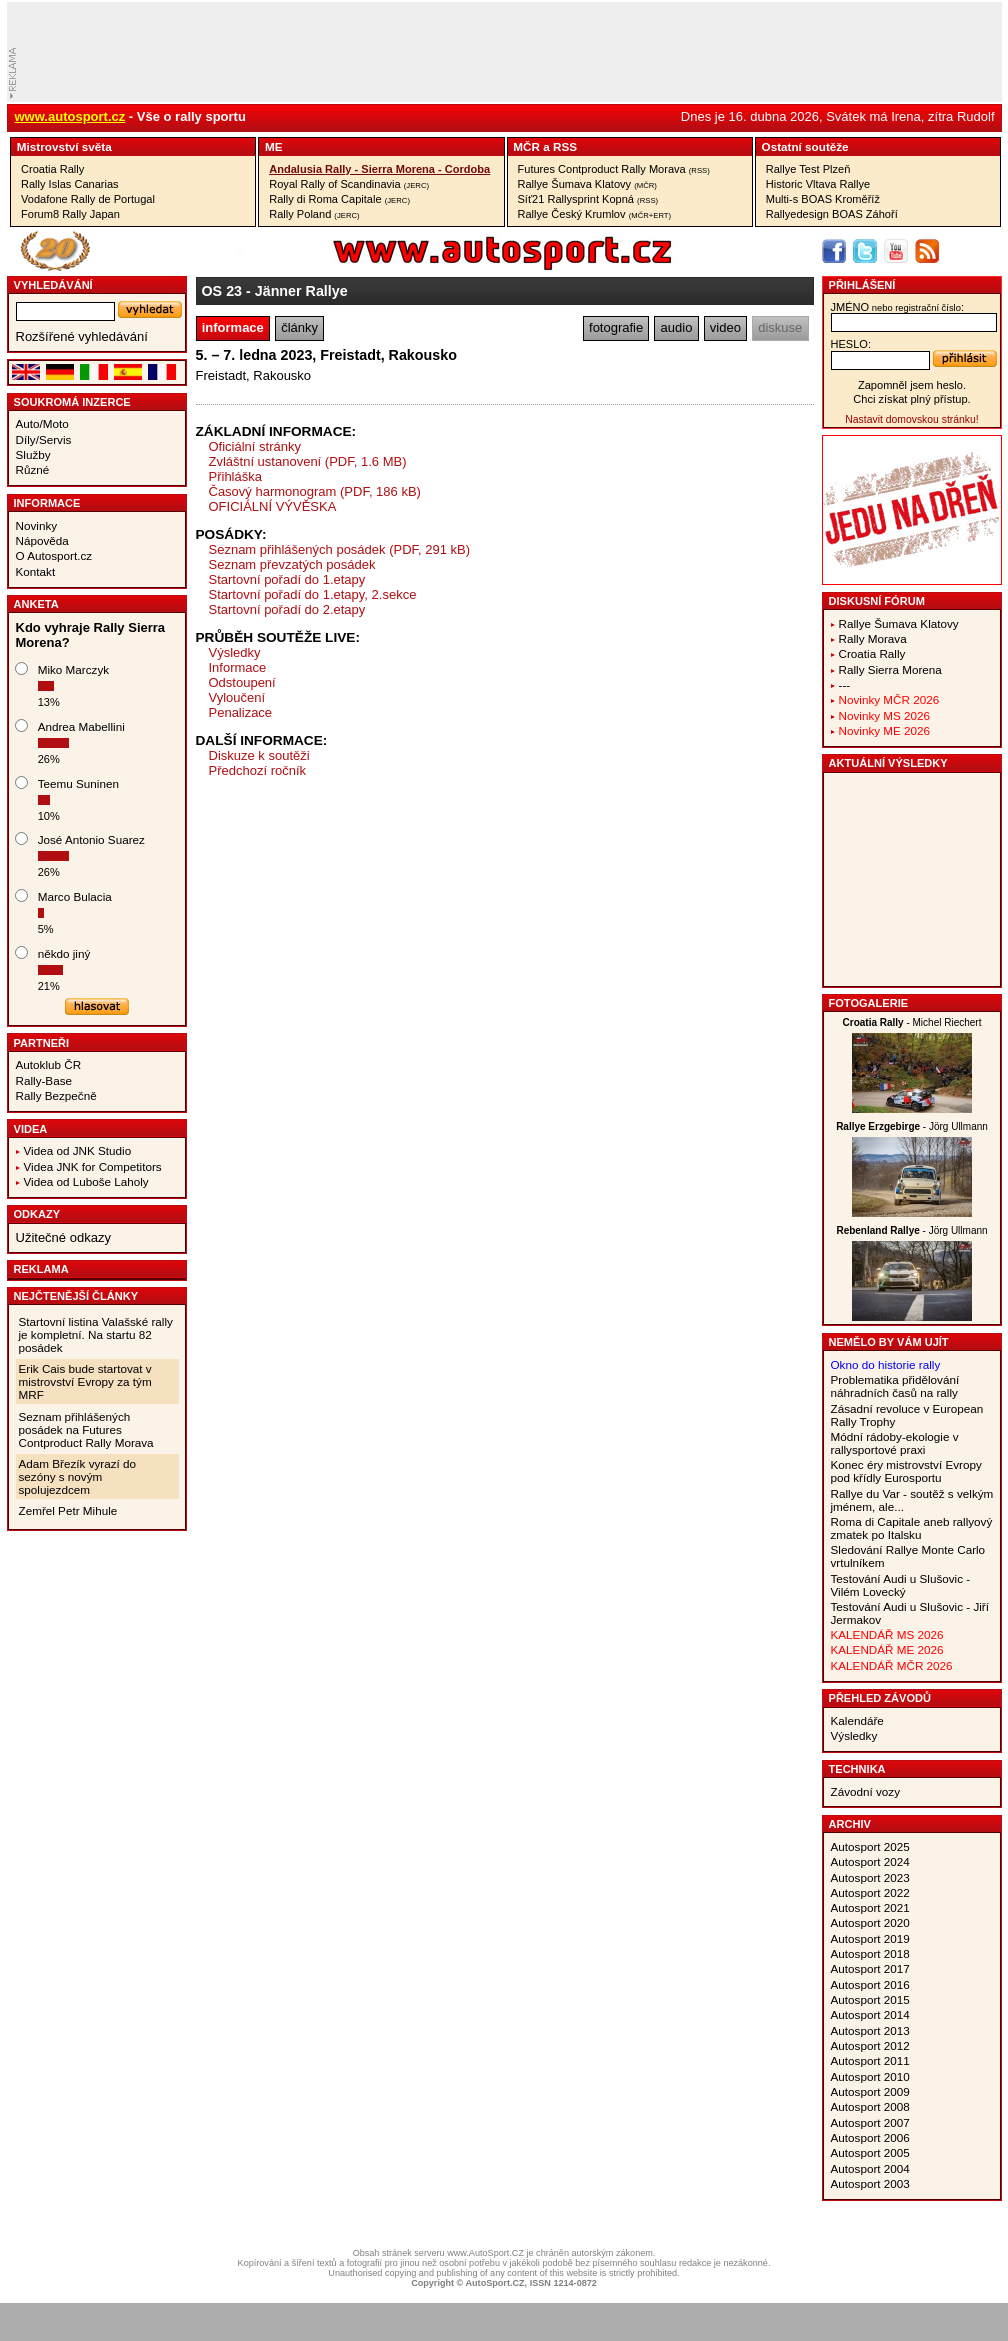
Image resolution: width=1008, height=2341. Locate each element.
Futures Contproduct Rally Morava (614, 169)
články (299, 327)
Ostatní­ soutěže (805, 146)
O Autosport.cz (54, 555)
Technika (857, 1769)
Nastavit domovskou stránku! (911, 419)
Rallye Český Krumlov (595, 214)
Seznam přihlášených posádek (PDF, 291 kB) (340, 549)
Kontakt (36, 571)
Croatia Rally (52, 169)
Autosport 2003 (870, 2183)
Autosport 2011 (870, 2060)
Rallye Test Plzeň (808, 169)
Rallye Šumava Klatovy (587, 184)
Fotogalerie (869, 1003)
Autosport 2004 (870, 2168)
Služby (33, 454)
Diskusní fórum (877, 601)
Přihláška (235, 476)
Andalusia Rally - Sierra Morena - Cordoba (379, 169)
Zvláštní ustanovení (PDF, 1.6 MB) (308, 461)
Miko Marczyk (73, 669)
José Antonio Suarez (91, 839)
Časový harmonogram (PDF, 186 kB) (315, 491)
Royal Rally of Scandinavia (349, 184)
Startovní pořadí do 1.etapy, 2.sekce (313, 594)
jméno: (897, 307)
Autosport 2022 (870, 1892)
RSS (565, 146)
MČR (526, 146)
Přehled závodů (880, 1698)
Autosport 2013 (870, 2030)
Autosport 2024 (870, 1861)
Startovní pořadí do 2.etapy (287, 609)
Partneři (42, 1043)
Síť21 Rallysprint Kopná (588, 199)
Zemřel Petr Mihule (68, 1510)
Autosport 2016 (870, 1984)
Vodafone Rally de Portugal (88, 199)
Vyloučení (237, 697)
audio (677, 327)
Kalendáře (857, 1720)
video (725, 327)
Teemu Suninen (78, 783)
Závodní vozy (866, 1791)
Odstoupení (242, 682)
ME (274, 146)
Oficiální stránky (255, 446)
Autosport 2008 (870, 2106)
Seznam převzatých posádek (292, 564)
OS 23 (222, 291)
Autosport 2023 (870, 1877)
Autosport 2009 (870, 2091)
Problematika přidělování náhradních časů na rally (895, 1386)
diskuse (780, 327)
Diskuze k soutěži (259, 755)
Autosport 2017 (870, 1968)
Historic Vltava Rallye (818, 184)
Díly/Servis (44, 439)
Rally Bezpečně (56, 1095)
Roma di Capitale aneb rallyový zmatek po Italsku (912, 1528)
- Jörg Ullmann (912, 1126)
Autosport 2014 (870, 2014)
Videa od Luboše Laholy (86, 1181)
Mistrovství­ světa (64, 146)
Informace (47, 503)
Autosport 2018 (870, 1953)
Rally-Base (44, 1080)
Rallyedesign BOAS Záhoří (832, 214)
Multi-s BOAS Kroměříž (823, 199)
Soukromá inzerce (72, 402)
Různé (33, 469)
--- (845, 684)
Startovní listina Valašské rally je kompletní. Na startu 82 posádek (96, 1334)
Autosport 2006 (870, 2137)
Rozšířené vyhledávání (82, 336)
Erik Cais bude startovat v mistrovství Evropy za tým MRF (85, 1381)
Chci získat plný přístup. (911, 399)
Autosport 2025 (870, 1846)
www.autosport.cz (70, 116)
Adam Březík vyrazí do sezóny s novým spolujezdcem (78, 1476)
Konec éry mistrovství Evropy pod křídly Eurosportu (906, 1471)
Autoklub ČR (49, 1064)
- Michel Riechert (912, 1022)
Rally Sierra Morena (890, 669)
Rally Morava (873, 638)
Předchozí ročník (258, 770)
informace (233, 327)
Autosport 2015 (870, 1999)
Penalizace (241, 712)
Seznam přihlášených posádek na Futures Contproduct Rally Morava (86, 1429)
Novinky (37, 525)
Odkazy (37, 1214)
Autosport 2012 (870, 2045)
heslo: (851, 344)
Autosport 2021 (870, 1907)
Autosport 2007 (870, 2122)
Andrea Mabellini (81, 726)
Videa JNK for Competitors (93, 1166)
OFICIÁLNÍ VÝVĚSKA (273, 506)
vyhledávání (53, 285)
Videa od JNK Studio (78, 1150)
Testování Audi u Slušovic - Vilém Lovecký (901, 1585)
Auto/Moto (42, 423)
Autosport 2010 (870, 2076)
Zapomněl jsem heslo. (912, 385)
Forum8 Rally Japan (70, 214)
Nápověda (42, 540)
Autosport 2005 (870, 2152)
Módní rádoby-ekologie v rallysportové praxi (895, 1443)
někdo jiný (64, 953)
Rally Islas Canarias (70, 184)
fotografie (616, 327)
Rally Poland (314, 214)
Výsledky (235, 652)
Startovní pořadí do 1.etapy (287, 579)
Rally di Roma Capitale (339, 199)
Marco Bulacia (75, 896)
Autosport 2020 (870, 1922)
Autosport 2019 (870, 1938)
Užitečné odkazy (63, 1237)
